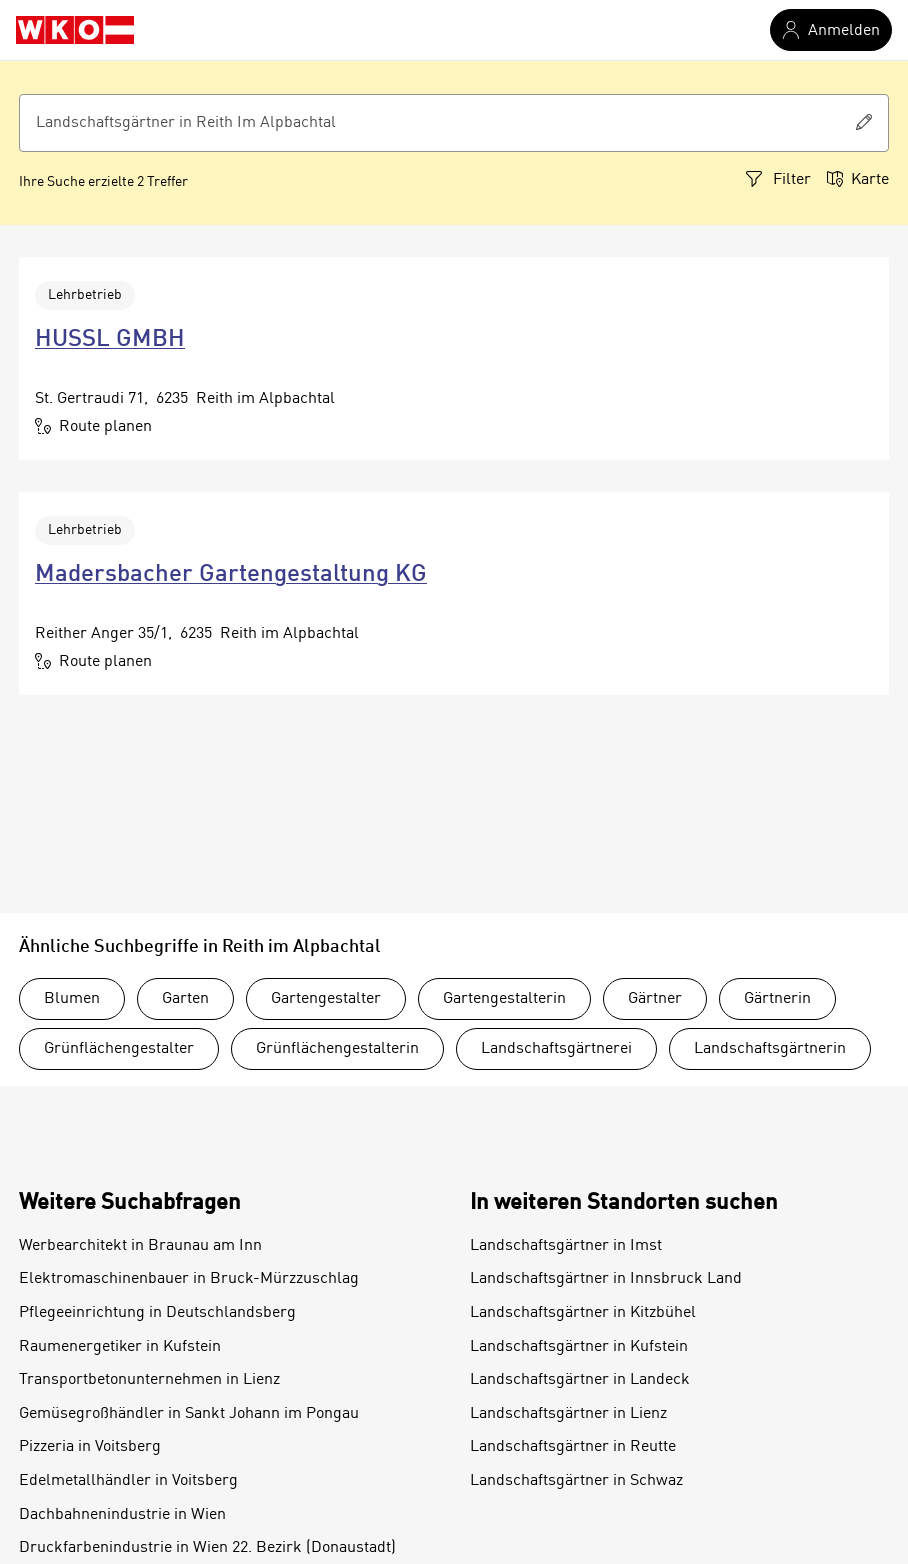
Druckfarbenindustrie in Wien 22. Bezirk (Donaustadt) (207, 1548)
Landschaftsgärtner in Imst (566, 1246)
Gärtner (655, 999)
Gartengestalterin (504, 999)
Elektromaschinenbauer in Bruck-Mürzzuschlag (189, 1279)
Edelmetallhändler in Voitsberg (128, 1481)
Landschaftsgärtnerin (770, 1049)
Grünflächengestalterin (337, 1049)
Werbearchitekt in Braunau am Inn (140, 1246)
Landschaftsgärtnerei (556, 1049)
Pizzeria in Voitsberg (90, 1447)
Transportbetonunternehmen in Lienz (149, 1380)
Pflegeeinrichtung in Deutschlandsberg (157, 1313)
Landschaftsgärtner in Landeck (580, 1380)
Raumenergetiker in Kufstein (120, 1347)
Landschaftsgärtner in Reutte (573, 1447)
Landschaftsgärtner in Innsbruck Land (606, 1279)
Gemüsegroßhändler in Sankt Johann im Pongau (189, 1414)
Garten (185, 999)
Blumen (72, 999)
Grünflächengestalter (119, 1049)
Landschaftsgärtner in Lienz (568, 1414)
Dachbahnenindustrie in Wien (122, 1515)
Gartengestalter (326, 999)
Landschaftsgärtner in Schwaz (576, 1481)
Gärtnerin (777, 999)
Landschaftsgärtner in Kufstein (579, 1347)
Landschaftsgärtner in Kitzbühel (583, 1313)
